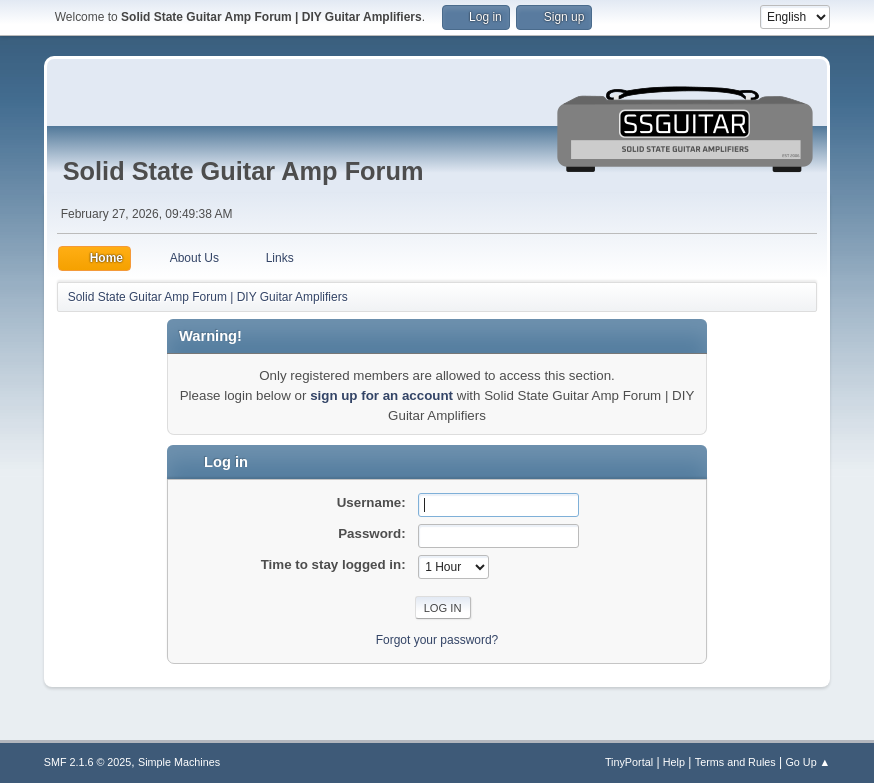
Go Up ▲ (807, 762)
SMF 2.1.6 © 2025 (88, 762)
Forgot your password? (437, 640)
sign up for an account (381, 395)
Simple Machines (179, 762)
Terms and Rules (735, 762)
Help (674, 762)
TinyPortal (629, 762)
